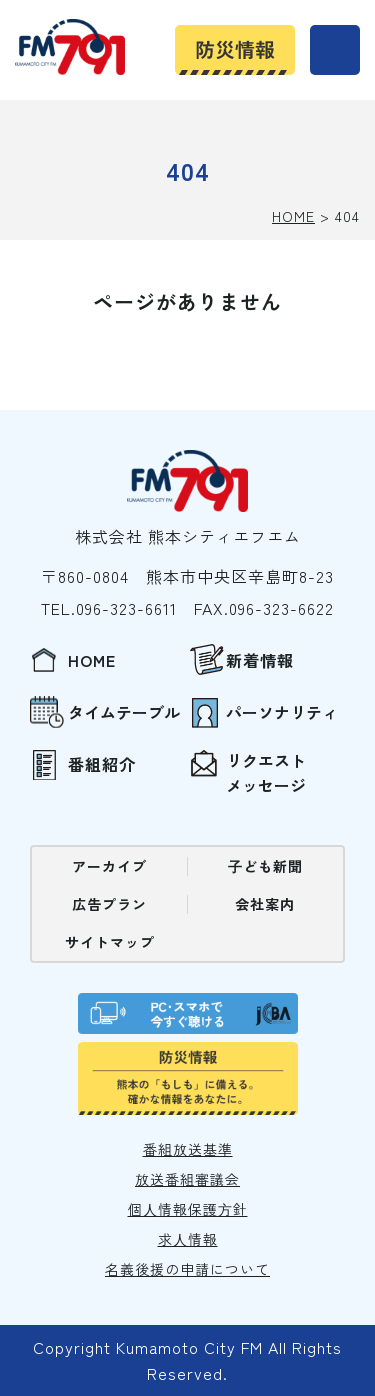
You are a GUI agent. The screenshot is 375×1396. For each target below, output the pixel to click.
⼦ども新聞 (265, 866)
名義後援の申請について (187, 1269)
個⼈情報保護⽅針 (188, 1209)
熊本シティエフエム (70, 47)
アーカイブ (109, 866)
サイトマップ (110, 942)
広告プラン (109, 904)
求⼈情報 (188, 1239)
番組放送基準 (188, 1149)
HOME (293, 216)
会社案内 (265, 904)
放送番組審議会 (187, 1179)
